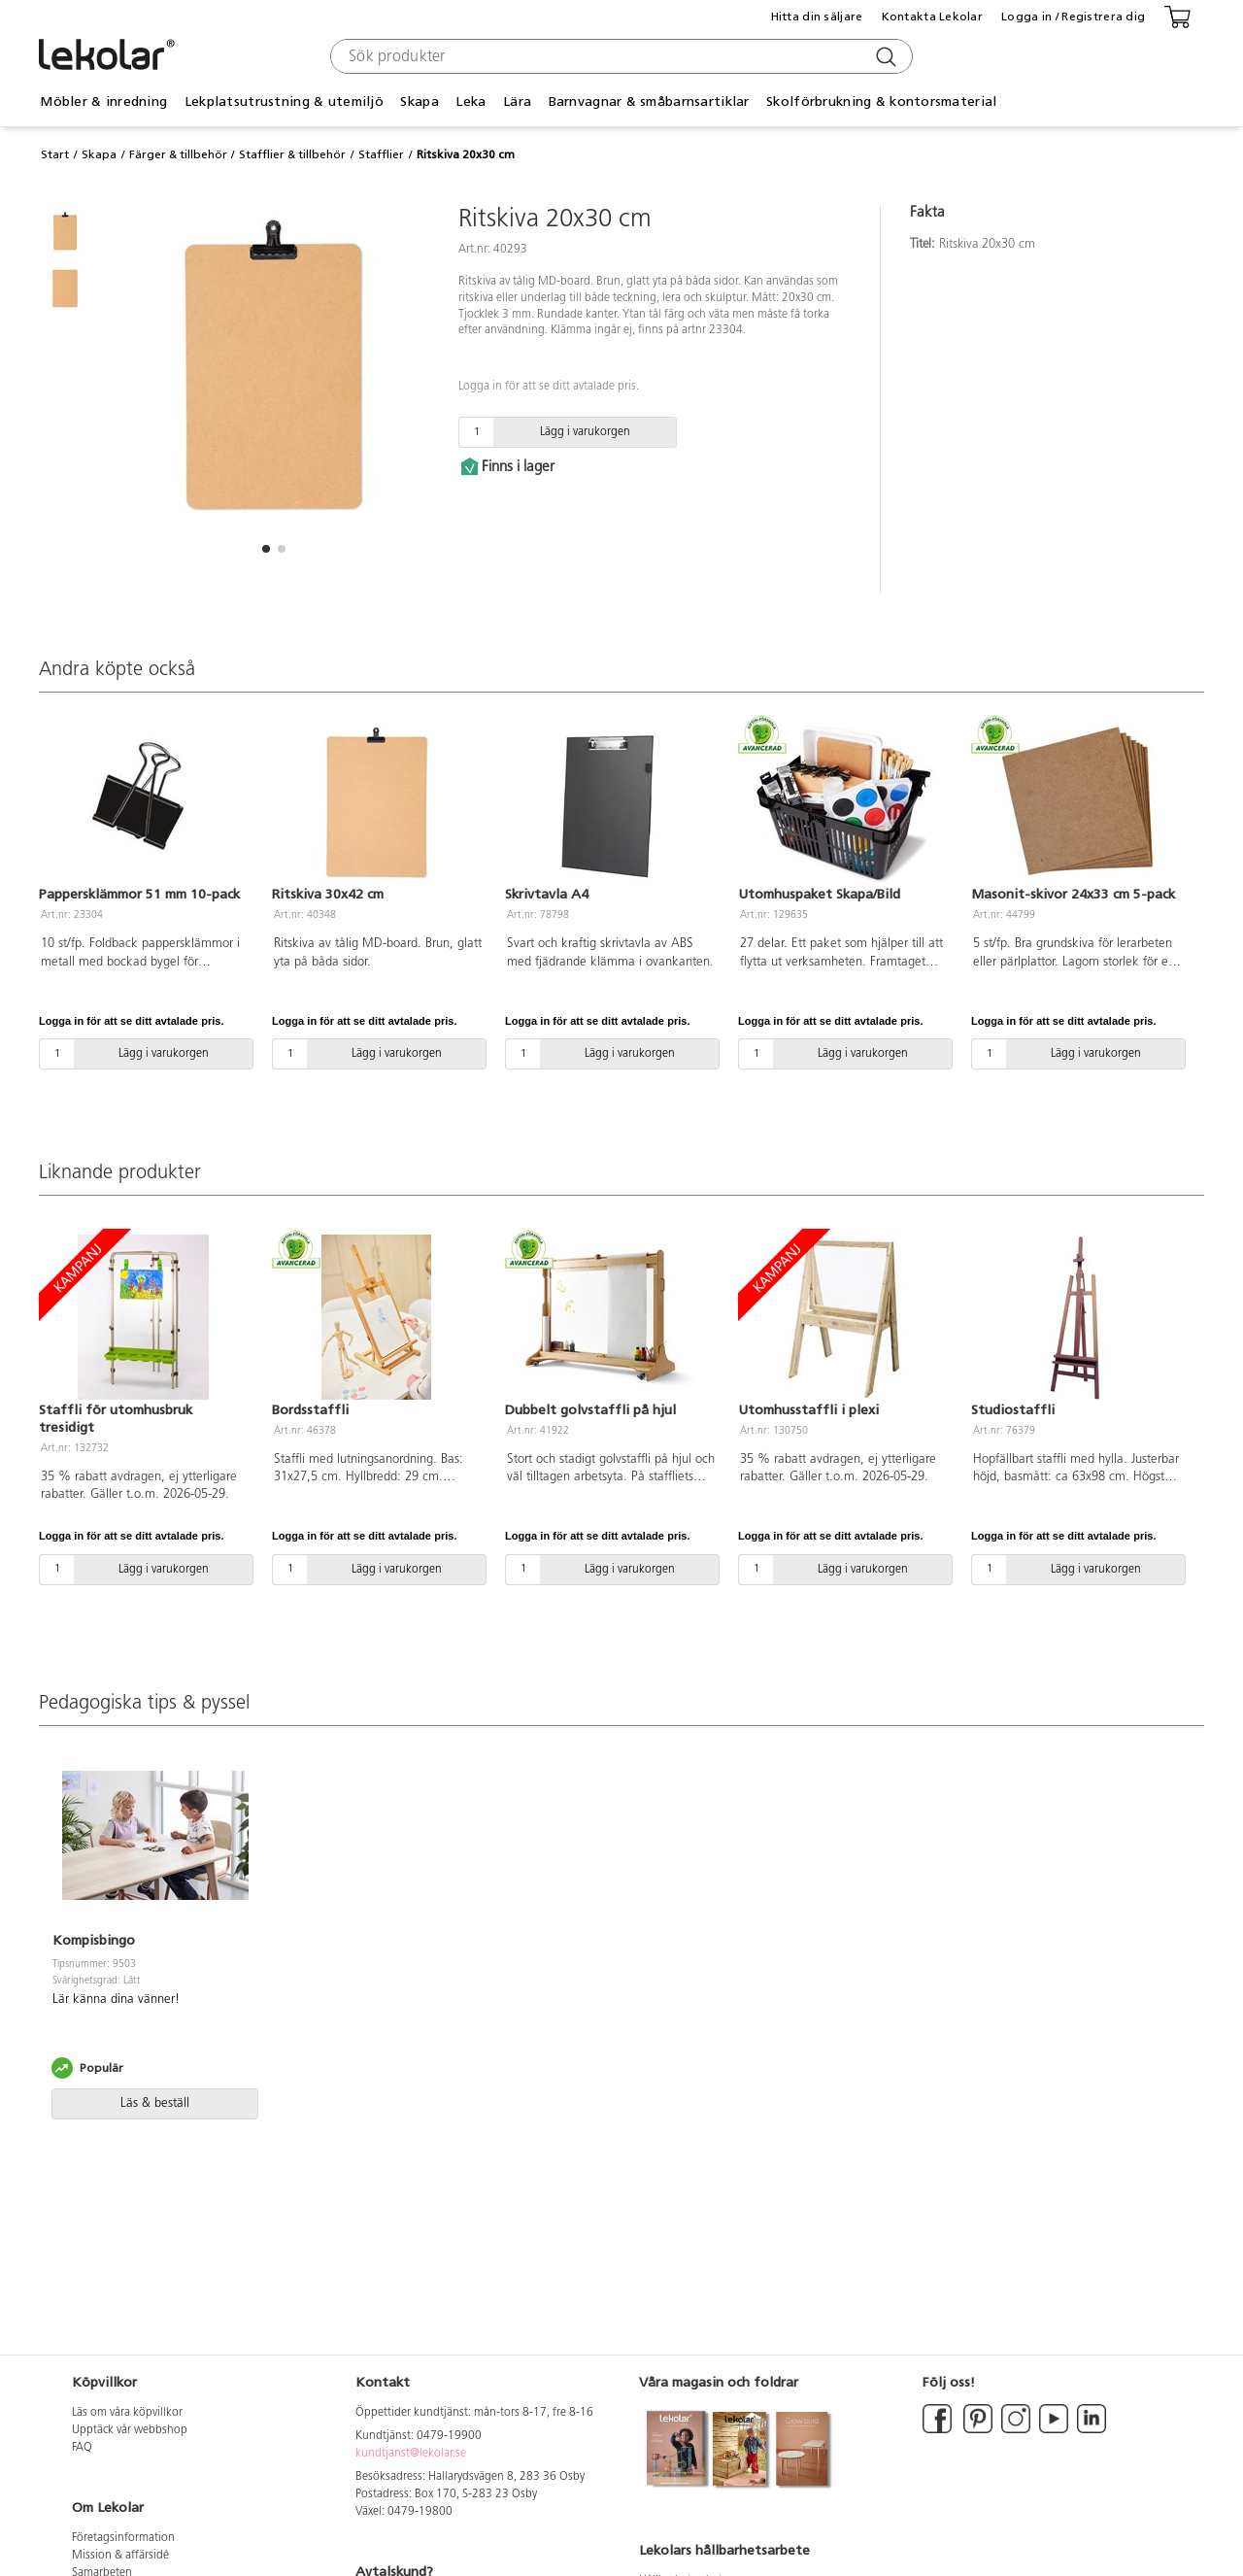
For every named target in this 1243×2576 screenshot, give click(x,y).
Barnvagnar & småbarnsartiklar (649, 101)
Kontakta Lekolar (932, 16)
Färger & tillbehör (178, 154)
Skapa (419, 101)
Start (55, 154)
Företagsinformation (123, 2538)
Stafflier (381, 154)
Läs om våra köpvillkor (127, 2413)
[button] (266, 549)
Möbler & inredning (103, 101)
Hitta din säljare (817, 16)
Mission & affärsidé (120, 2555)
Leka (470, 101)
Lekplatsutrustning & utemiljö (284, 101)
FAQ (82, 2448)
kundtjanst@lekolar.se (410, 2453)
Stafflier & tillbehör (292, 154)
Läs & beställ (154, 2103)
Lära (517, 101)
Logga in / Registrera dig (1073, 16)
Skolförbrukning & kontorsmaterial (881, 101)
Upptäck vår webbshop (129, 2430)
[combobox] (619, 56)
